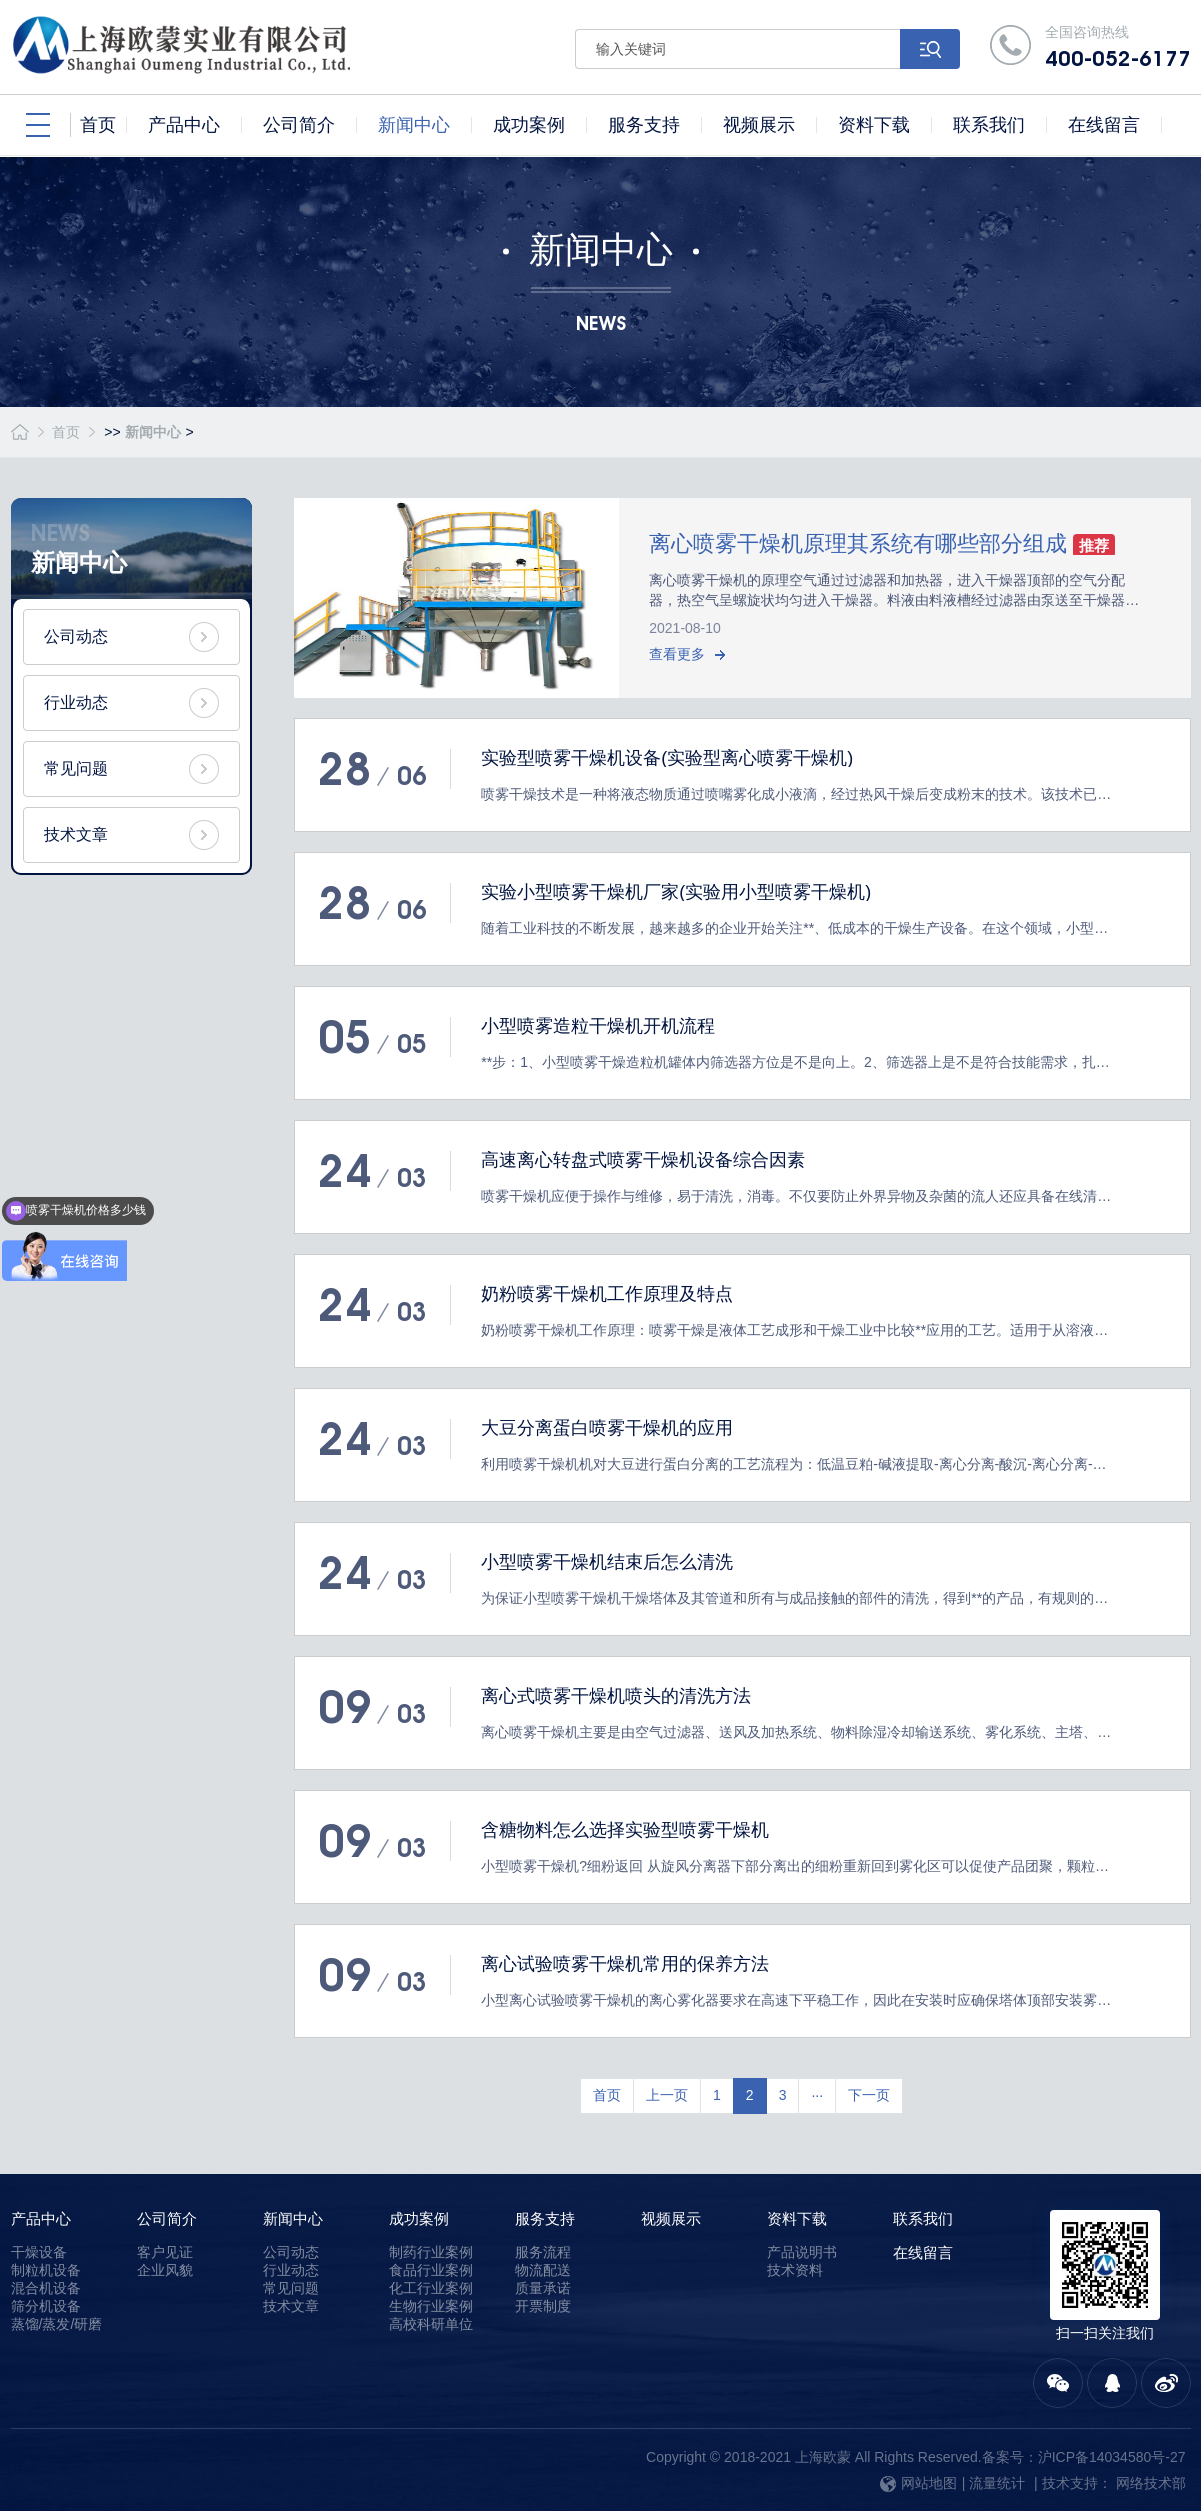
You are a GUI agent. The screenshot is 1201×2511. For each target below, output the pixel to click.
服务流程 (543, 2252)
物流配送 (543, 2270)
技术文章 (76, 834)
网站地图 (918, 2483)
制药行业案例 (431, 2252)
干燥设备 (39, 2252)
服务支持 (545, 2218)
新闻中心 (153, 432)
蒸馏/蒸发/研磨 (57, 2324)
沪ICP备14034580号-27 (1112, 2457)
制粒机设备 (46, 2270)
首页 (66, 432)
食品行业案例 (431, 2270)
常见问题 (76, 768)
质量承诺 (543, 2288)
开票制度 (543, 2306)
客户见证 (165, 2252)
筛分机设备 (46, 2306)
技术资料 (795, 2270)
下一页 (869, 2095)
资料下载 (797, 2218)
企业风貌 (165, 2270)
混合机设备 (46, 2288)
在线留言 (923, 2252)
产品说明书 (802, 2252)
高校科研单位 (431, 2324)
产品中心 (41, 2218)
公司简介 (167, 2218)
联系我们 (923, 2218)
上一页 (667, 2095)
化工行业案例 (431, 2288)
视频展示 (671, 2218)
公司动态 (76, 636)
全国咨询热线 (1118, 47)
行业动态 (76, 702)
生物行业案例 (431, 2306)
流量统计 (997, 2483)
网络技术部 (1151, 2483)
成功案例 (419, 2218)
